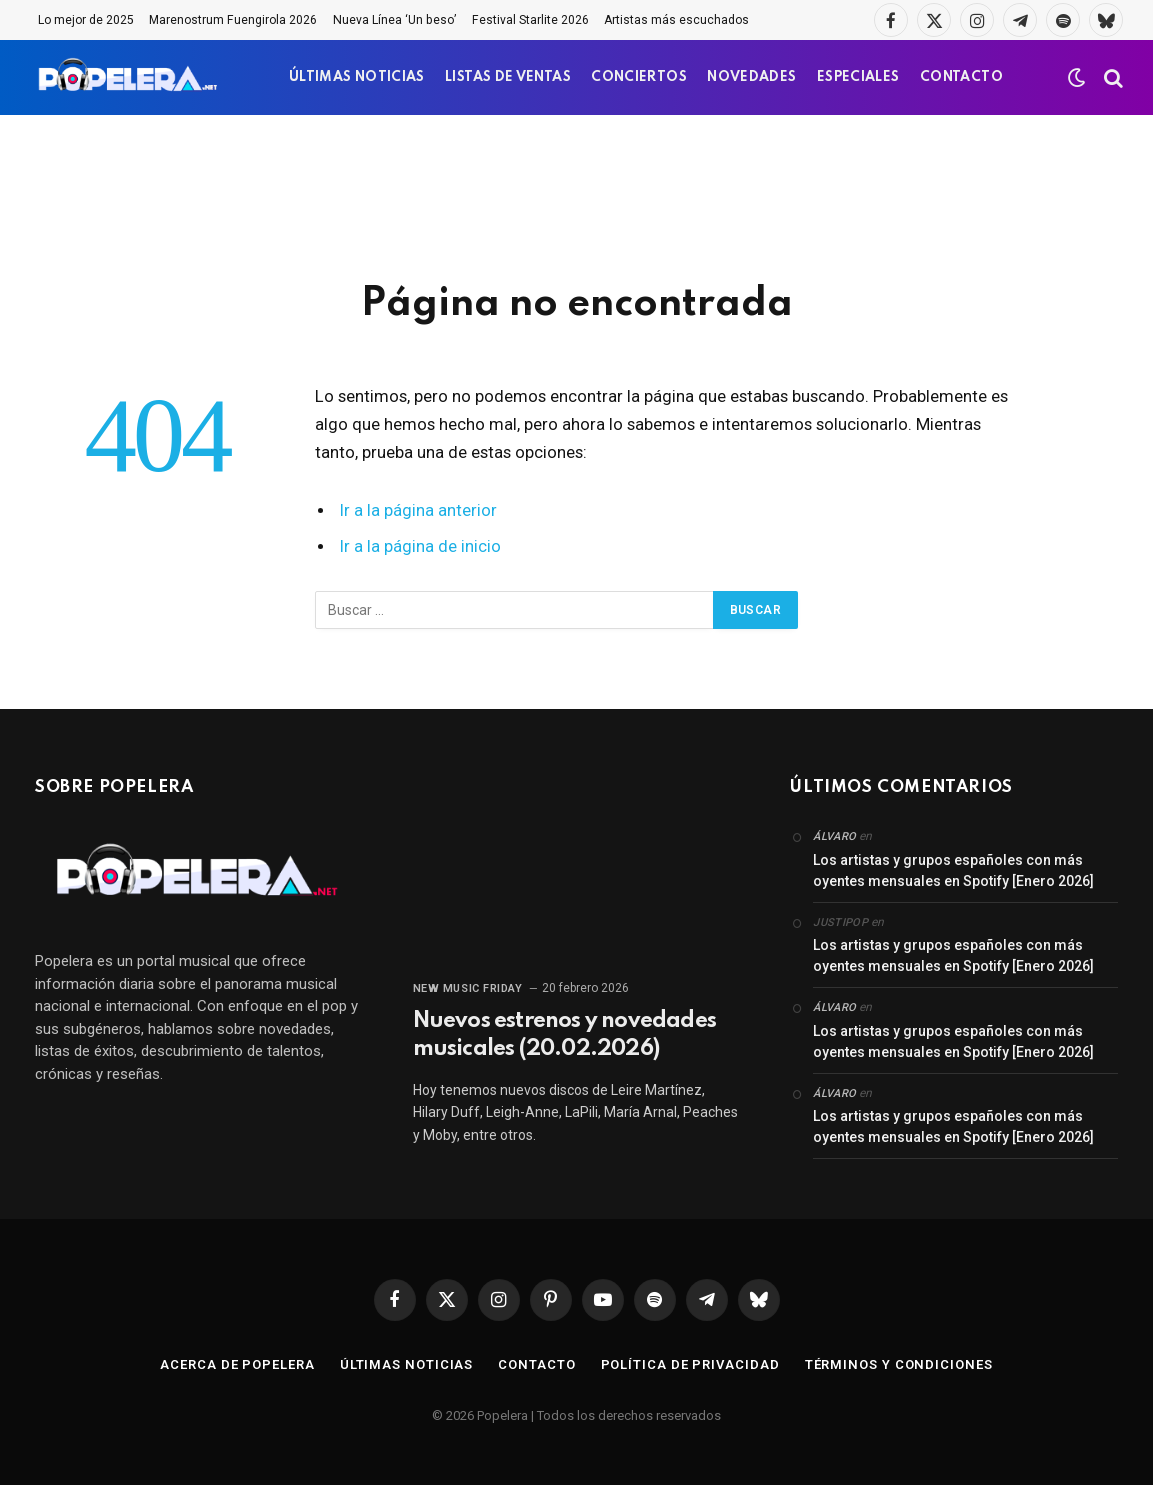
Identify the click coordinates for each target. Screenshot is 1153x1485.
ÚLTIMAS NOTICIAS (357, 77)
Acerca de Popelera (237, 1364)
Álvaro (834, 836)
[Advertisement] (577, 195)
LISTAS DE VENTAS (508, 77)
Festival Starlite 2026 (530, 20)
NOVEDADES (751, 77)
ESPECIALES (858, 77)
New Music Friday (468, 988)
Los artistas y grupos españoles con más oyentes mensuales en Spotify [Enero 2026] (953, 870)
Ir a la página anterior (418, 510)
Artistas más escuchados (676, 20)
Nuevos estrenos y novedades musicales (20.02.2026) (564, 1035)
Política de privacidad (690, 1364)
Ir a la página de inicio (420, 546)
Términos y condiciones (899, 1364)
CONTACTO (961, 77)
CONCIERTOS (639, 77)
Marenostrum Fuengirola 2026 (233, 20)
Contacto (536, 1364)
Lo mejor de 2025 (86, 20)
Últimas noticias (407, 1364)
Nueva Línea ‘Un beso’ (394, 20)
